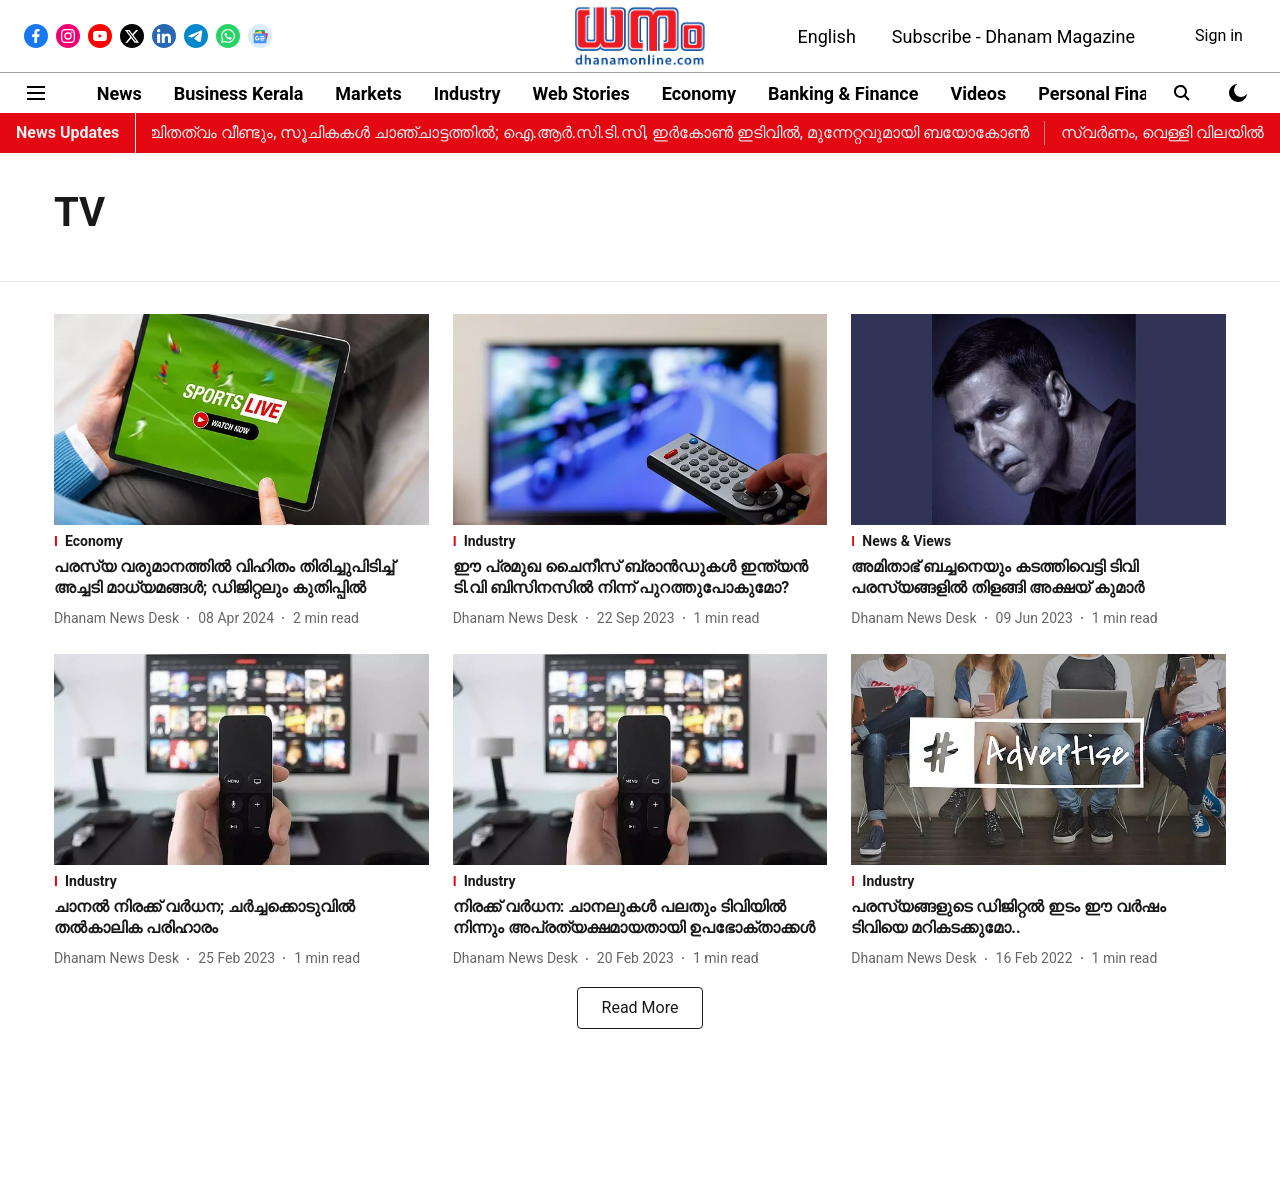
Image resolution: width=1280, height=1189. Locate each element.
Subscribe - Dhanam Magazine (1013, 36)
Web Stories (580, 93)
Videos (978, 93)
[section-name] (241, 541)
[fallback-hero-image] (241, 419)
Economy (699, 93)
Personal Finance (1108, 93)
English (827, 36)
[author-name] (120, 618)
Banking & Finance (843, 93)
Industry (467, 93)
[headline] (241, 578)
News (119, 93)
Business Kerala (239, 93)
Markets (368, 93)
